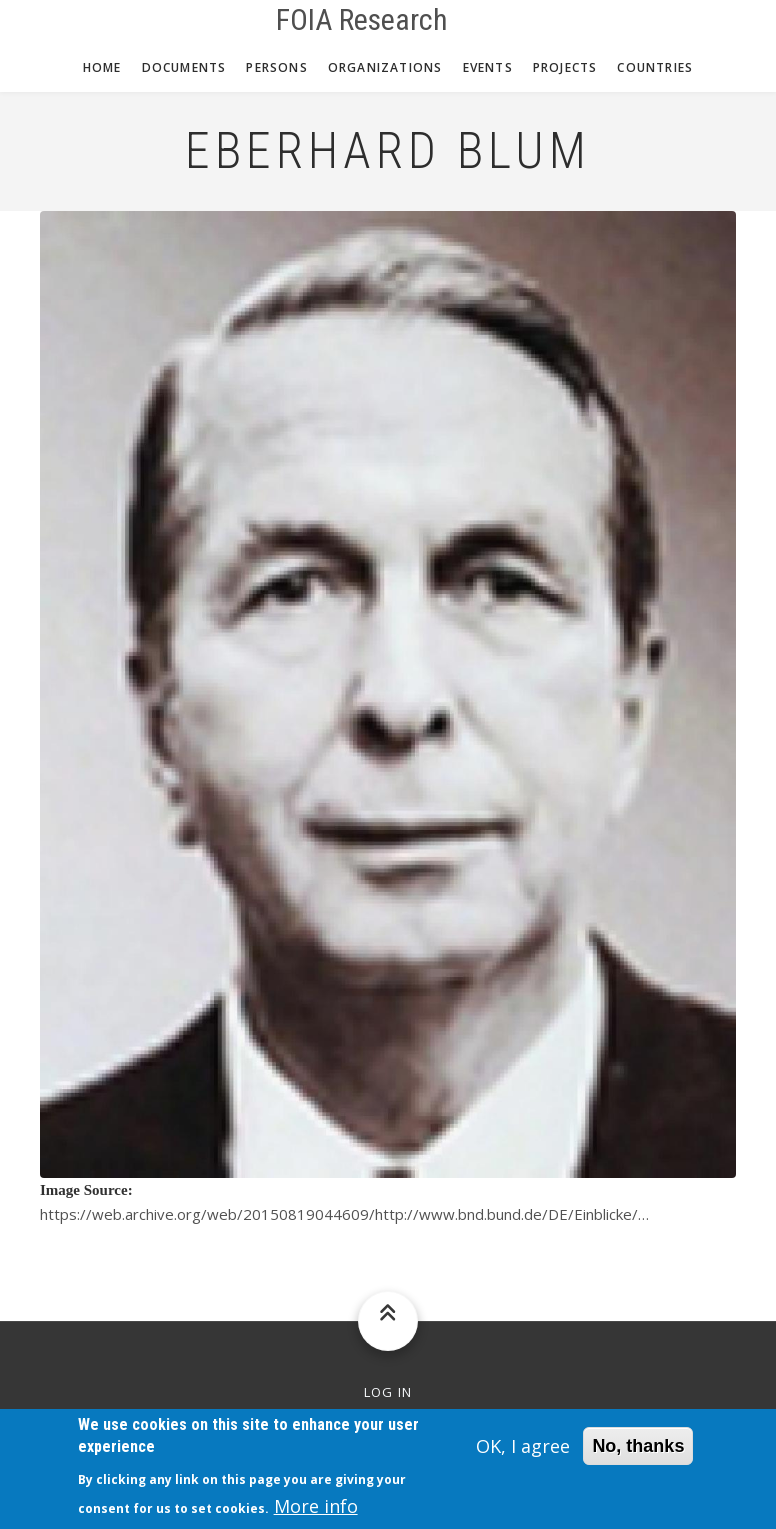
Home (102, 67)
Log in (388, 1392)
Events (488, 67)
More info (316, 1513)
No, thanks (638, 1453)
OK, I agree (523, 1453)
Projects (565, 67)
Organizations (385, 67)
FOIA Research (362, 20)
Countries (655, 67)
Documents (184, 67)
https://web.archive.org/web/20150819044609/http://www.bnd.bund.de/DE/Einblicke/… (344, 1214)
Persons (276, 67)
